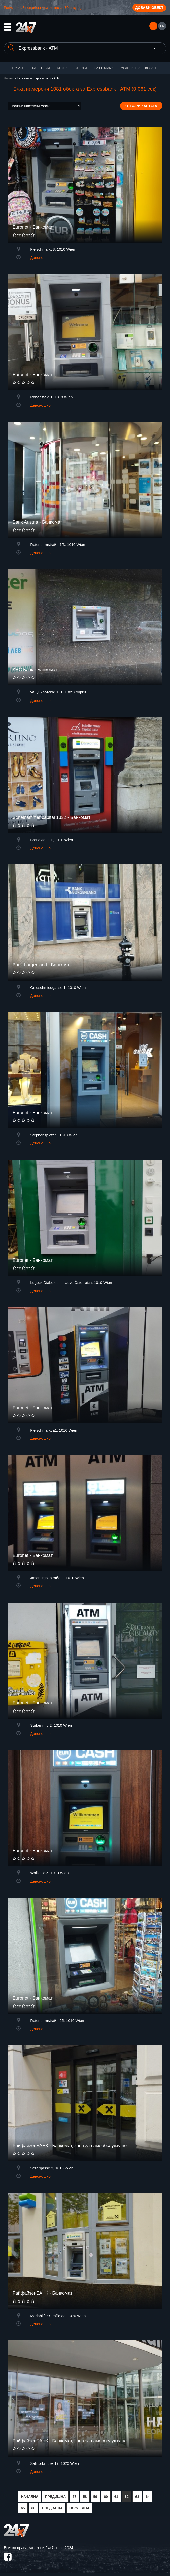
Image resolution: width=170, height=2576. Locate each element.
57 (74, 2497)
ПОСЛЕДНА (79, 2508)
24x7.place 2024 (59, 2547)
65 (23, 2508)
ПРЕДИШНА (55, 2497)
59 (95, 2497)
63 (137, 2497)
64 (148, 2497)
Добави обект (149, 8)
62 (127, 2497)
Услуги (81, 68)
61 (116, 2497)
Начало (18, 68)
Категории (41, 68)
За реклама (103, 68)
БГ (153, 26)
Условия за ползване (139, 68)
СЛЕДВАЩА (52, 2508)
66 (33, 2508)
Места (62, 68)
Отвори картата (141, 106)
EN (162, 26)
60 (106, 2497)
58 (85, 2497)
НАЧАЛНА (29, 2497)
